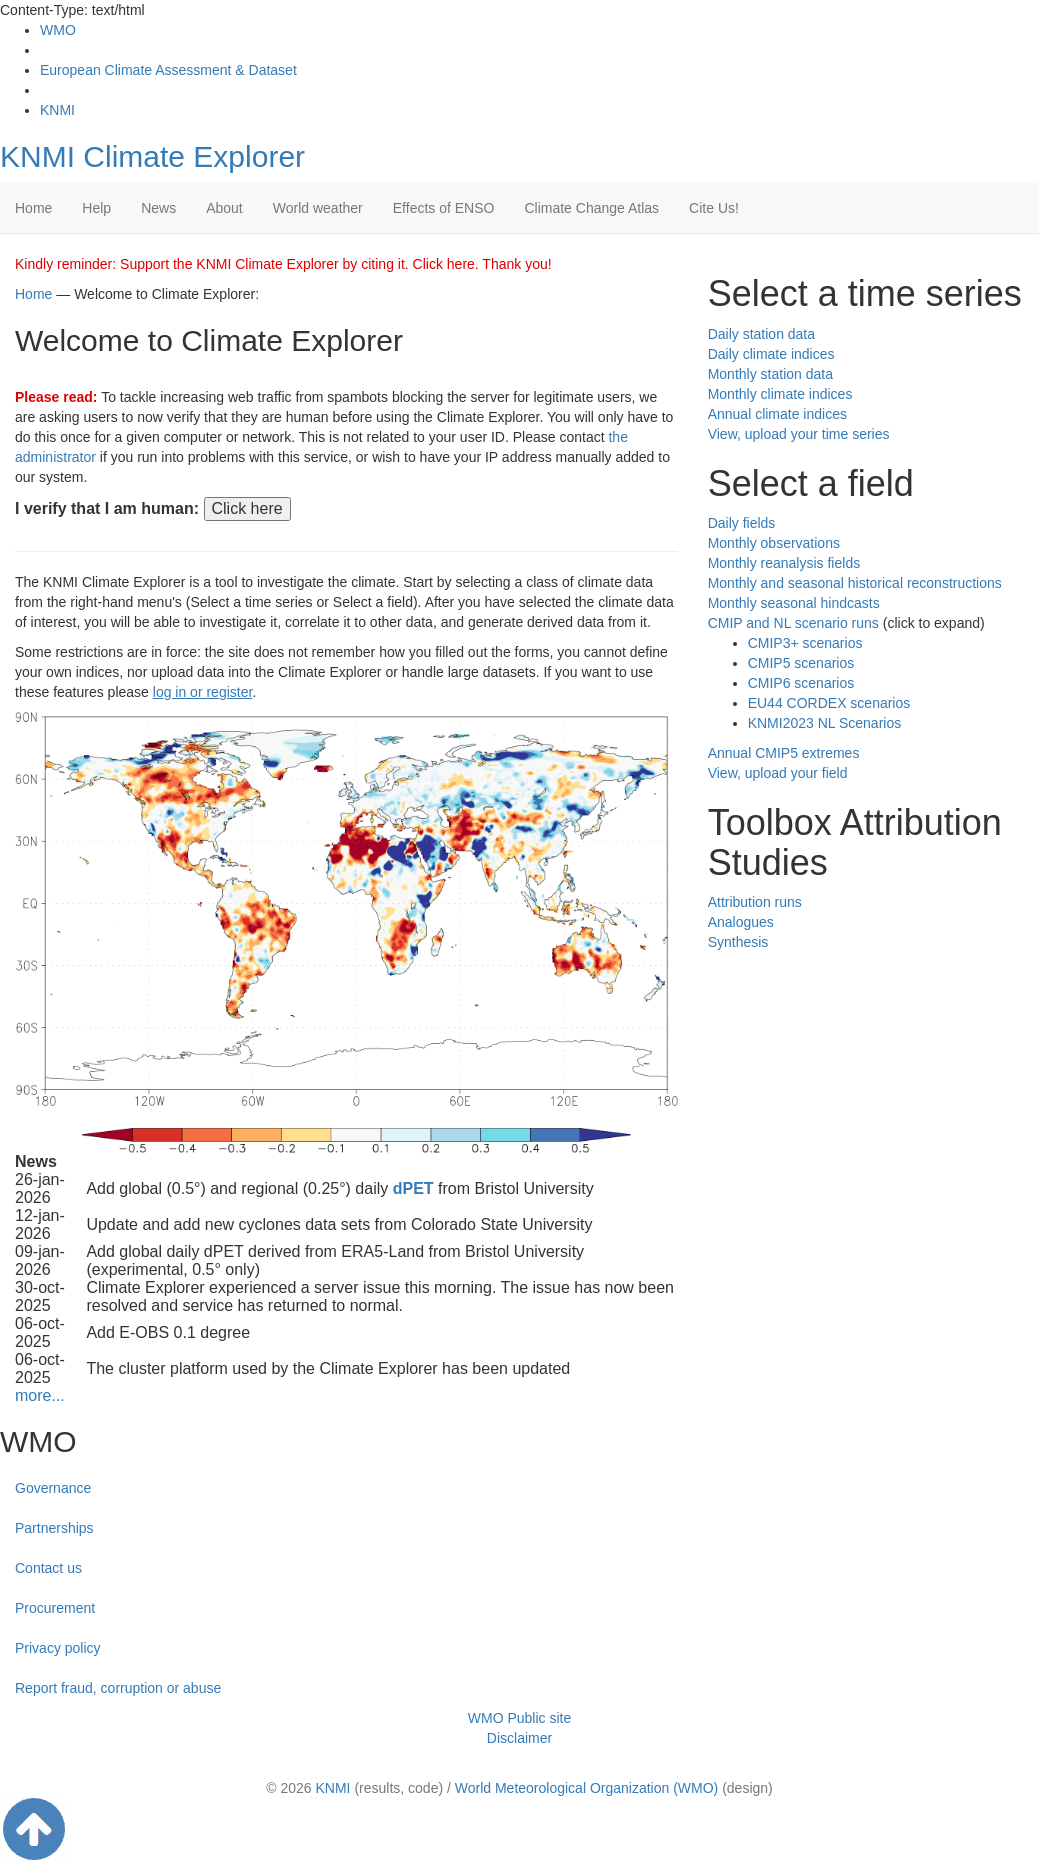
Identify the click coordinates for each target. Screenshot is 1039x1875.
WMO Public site (519, 1718)
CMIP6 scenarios (801, 683)
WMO (58, 30)
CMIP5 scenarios (801, 663)
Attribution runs (755, 902)
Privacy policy (58, 1648)
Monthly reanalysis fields (784, 563)
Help (96, 208)
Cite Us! (714, 208)
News (158, 208)
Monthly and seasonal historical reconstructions (855, 583)
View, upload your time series (799, 434)
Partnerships (54, 1528)
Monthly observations (774, 543)
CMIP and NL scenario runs (793, 623)
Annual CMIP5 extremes (784, 753)
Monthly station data (770, 374)
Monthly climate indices (780, 394)
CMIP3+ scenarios (805, 643)
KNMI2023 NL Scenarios (825, 723)
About (224, 208)
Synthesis (738, 942)
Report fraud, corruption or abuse (118, 1688)
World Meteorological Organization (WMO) (587, 1788)
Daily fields (742, 523)
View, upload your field (778, 773)
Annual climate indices (777, 414)
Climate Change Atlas (591, 208)
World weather (318, 208)
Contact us (48, 1568)
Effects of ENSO (444, 208)
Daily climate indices (771, 354)
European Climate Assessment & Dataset (168, 70)
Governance (53, 1488)
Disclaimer (519, 1738)
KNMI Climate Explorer (152, 156)
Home (33, 208)
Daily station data (761, 334)
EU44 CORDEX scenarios (829, 703)
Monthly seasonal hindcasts (794, 603)
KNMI (57, 110)
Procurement (55, 1608)
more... (40, 1395)
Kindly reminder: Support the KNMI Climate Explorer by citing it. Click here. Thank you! (283, 264)
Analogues (741, 922)
